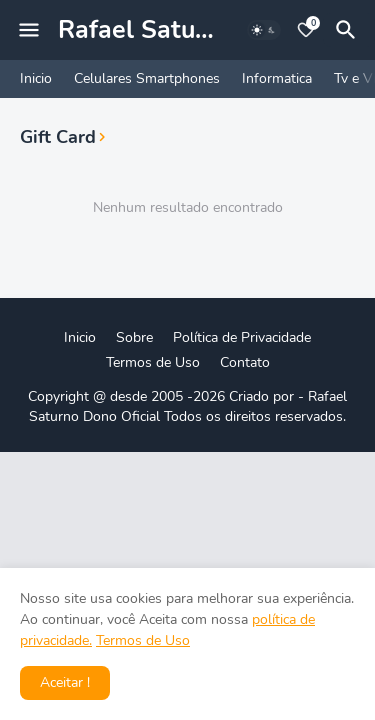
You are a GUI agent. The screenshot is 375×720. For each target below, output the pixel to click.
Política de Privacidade (242, 337)
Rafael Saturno (146, 30)
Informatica (277, 78)
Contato (245, 362)
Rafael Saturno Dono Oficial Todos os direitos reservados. (188, 406)
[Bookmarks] (306, 30)
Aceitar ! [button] (65, 682)
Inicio (36, 78)
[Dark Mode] (264, 30)
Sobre (134, 337)
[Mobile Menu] (29, 30)
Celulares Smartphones (147, 78)
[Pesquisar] (349, 30)
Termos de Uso (153, 362)
